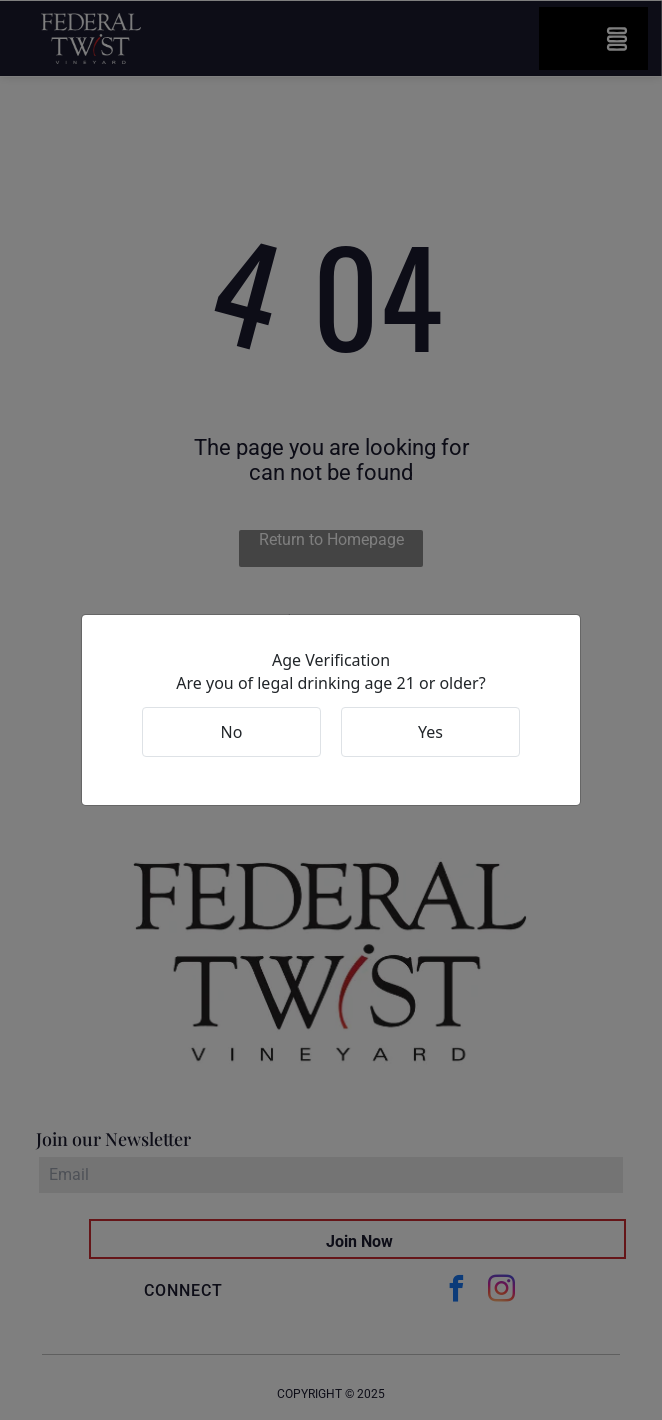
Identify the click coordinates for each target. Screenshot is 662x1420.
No (232, 732)
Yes (430, 732)
